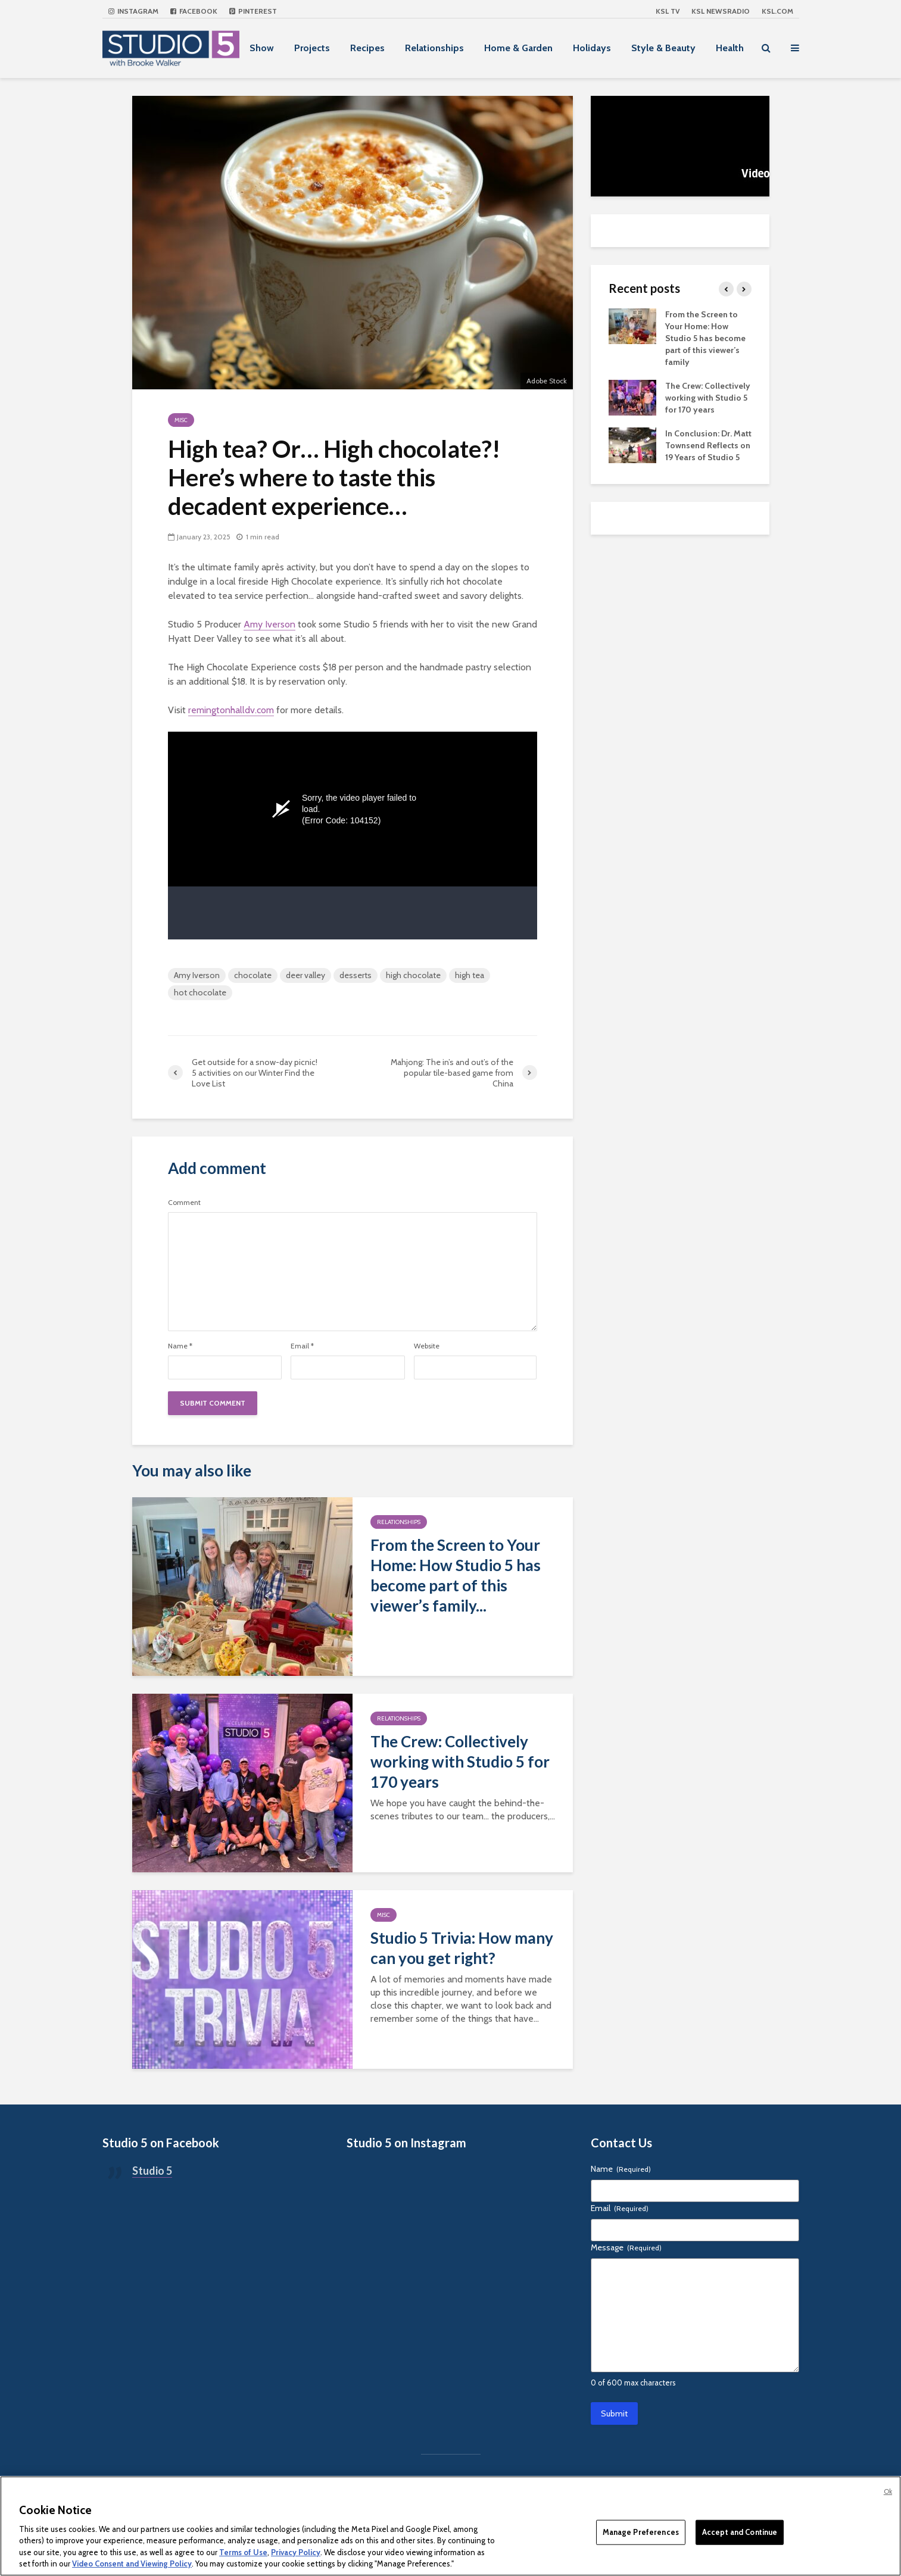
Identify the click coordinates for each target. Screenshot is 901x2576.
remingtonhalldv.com (231, 710)
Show (262, 48)
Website (426, 1346)
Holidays (592, 48)
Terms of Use (243, 2552)
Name (180, 1346)
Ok (888, 2491)
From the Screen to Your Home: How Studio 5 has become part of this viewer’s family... (455, 1575)
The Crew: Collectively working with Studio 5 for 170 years (460, 1761)
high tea (469, 975)
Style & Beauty (663, 48)
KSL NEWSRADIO (720, 11)
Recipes (367, 48)
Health (730, 48)
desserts (355, 975)
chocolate (253, 975)
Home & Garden (518, 48)
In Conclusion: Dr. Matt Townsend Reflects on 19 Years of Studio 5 (708, 445)
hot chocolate (200, 992)
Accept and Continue (739, 2532)
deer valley (305, 975)
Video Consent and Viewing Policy (132, 2563)
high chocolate (413, 975)
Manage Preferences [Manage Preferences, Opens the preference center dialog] (641, 2532)
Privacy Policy (295, 2552)
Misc (181, 420)
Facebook (193, 11)
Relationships (434, 48)
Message (626, 2247)
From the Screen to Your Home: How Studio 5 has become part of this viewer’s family (705, 338)
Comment (184, 1202)
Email (302, 1346)
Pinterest (253, 11)
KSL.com (777, 11)
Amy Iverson (269, 624)
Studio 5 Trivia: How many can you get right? (461, 1948)
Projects (312, 48)
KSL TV (667, 11)
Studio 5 (152, 2170)
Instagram (133, 11)
